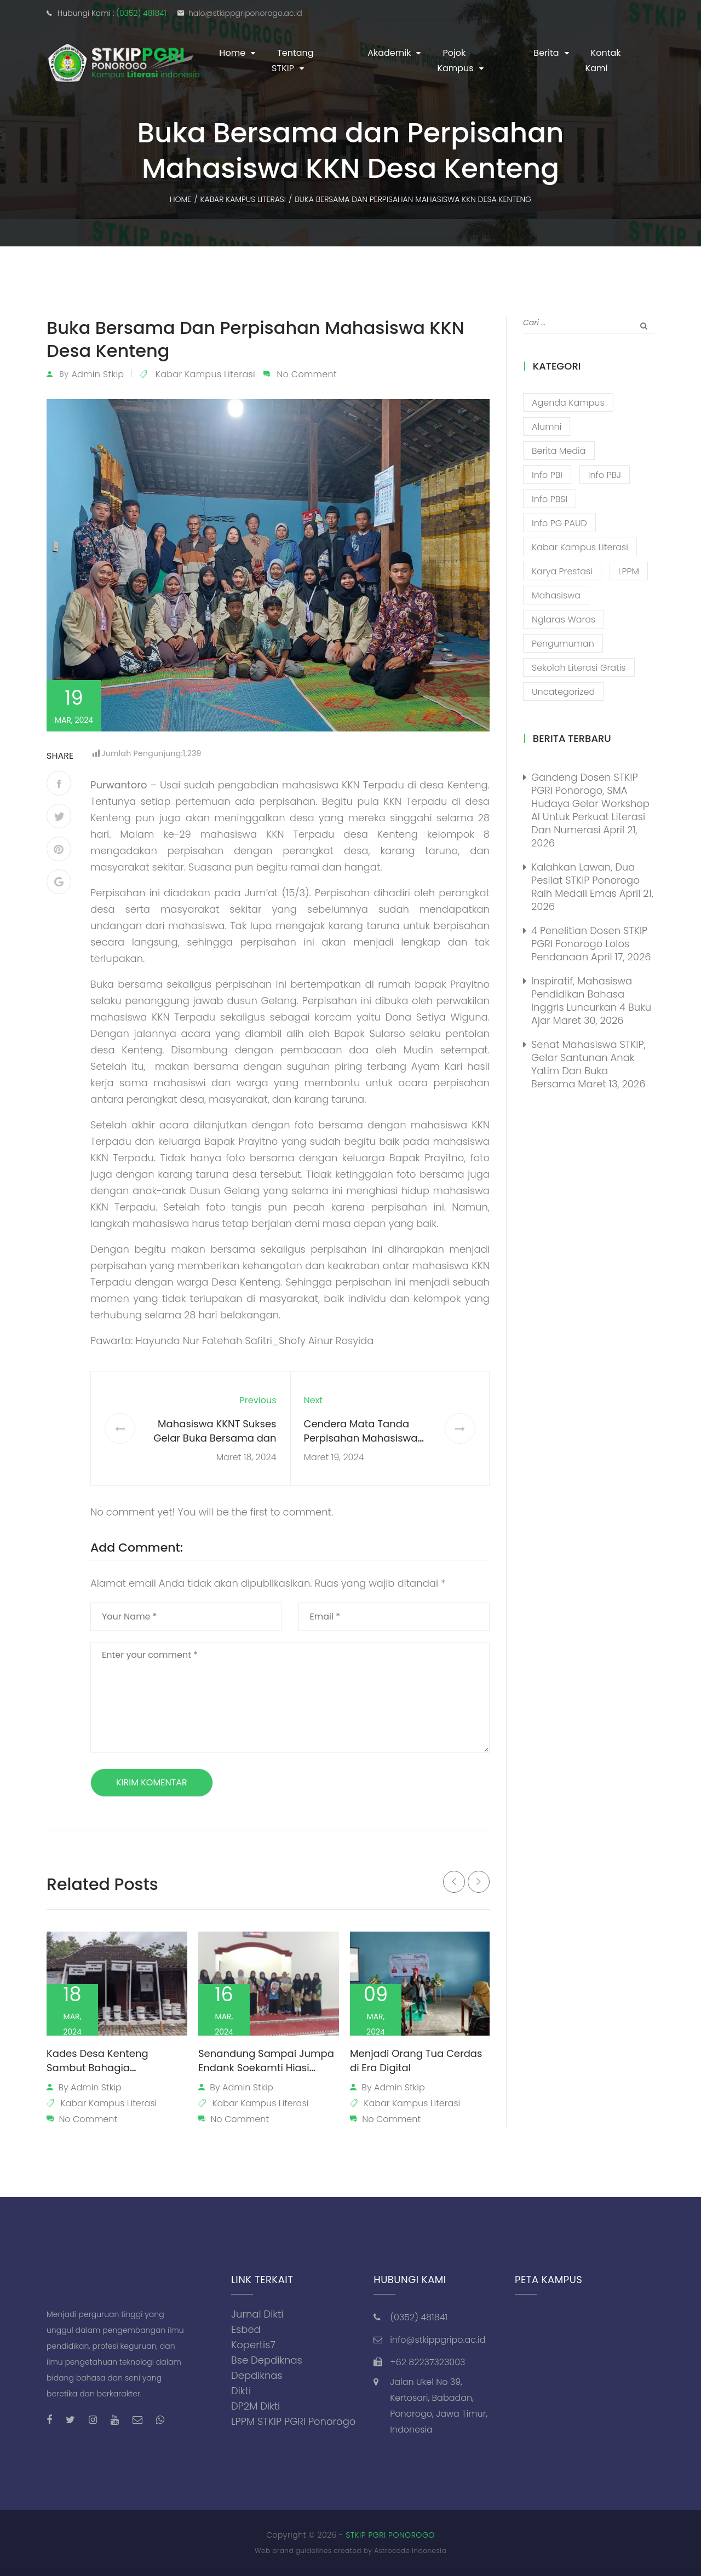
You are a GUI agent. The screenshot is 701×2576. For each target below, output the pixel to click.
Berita (546, 53)
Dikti (241, 2391)
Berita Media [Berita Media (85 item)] (559, 451)
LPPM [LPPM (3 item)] (628, 571)
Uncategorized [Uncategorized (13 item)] (563, 691)
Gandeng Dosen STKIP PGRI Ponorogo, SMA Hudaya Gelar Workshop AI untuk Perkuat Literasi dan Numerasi (590, 803)
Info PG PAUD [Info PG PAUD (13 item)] (559, 523)
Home (232, 53)
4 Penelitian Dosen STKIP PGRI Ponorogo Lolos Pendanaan (589, 944)
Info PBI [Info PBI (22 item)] (547, 475)
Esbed (246, 2329)
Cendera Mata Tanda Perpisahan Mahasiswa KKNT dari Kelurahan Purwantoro (361, 1445)
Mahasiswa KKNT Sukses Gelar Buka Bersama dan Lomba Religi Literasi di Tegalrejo (215, 1445)
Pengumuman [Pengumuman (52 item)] (563, 643)
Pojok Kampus (455, 60)
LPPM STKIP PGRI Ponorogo (293, 2421)
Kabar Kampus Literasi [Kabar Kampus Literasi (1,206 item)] (580, 547)
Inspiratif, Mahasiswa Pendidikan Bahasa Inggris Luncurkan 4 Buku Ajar (591, 1000)
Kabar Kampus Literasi (205, 374)
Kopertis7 (253, 2345)
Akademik (389, 53)
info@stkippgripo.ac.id (437, 2339)
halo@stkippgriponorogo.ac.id (245, 13)
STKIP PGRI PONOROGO (390, 2534)
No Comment (307, 374)
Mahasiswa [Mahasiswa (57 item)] (556, 595)
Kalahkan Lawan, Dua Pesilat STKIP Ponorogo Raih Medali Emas (585, 880)
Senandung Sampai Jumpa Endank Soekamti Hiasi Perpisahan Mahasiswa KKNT (268, 2068)
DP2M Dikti (255, 2406)
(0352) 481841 (141, 13)
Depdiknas (257, 2375)
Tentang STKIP (293, 60)
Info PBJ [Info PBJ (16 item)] (604, 475)
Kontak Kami (603, 60)
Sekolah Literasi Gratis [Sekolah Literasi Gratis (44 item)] (579, 667)
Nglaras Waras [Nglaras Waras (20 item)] (563, 619)
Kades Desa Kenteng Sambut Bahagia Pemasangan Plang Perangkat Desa (97, 2075)
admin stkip (97, 374)
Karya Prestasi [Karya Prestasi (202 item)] (562, 571)
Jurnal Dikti (257, 2314)
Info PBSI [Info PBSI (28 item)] (549, 499)
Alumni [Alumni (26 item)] (546, 426)
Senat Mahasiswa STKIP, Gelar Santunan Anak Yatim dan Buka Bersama (588, 1064)
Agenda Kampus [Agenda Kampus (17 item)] (568, 402)
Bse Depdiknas (266, 2360)
